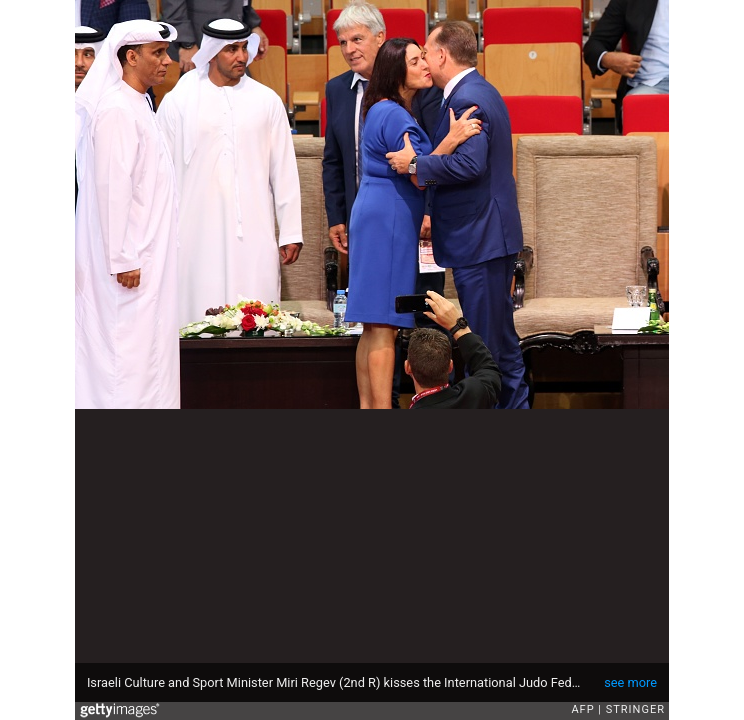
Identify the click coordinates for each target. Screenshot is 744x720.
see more (630, 682)
